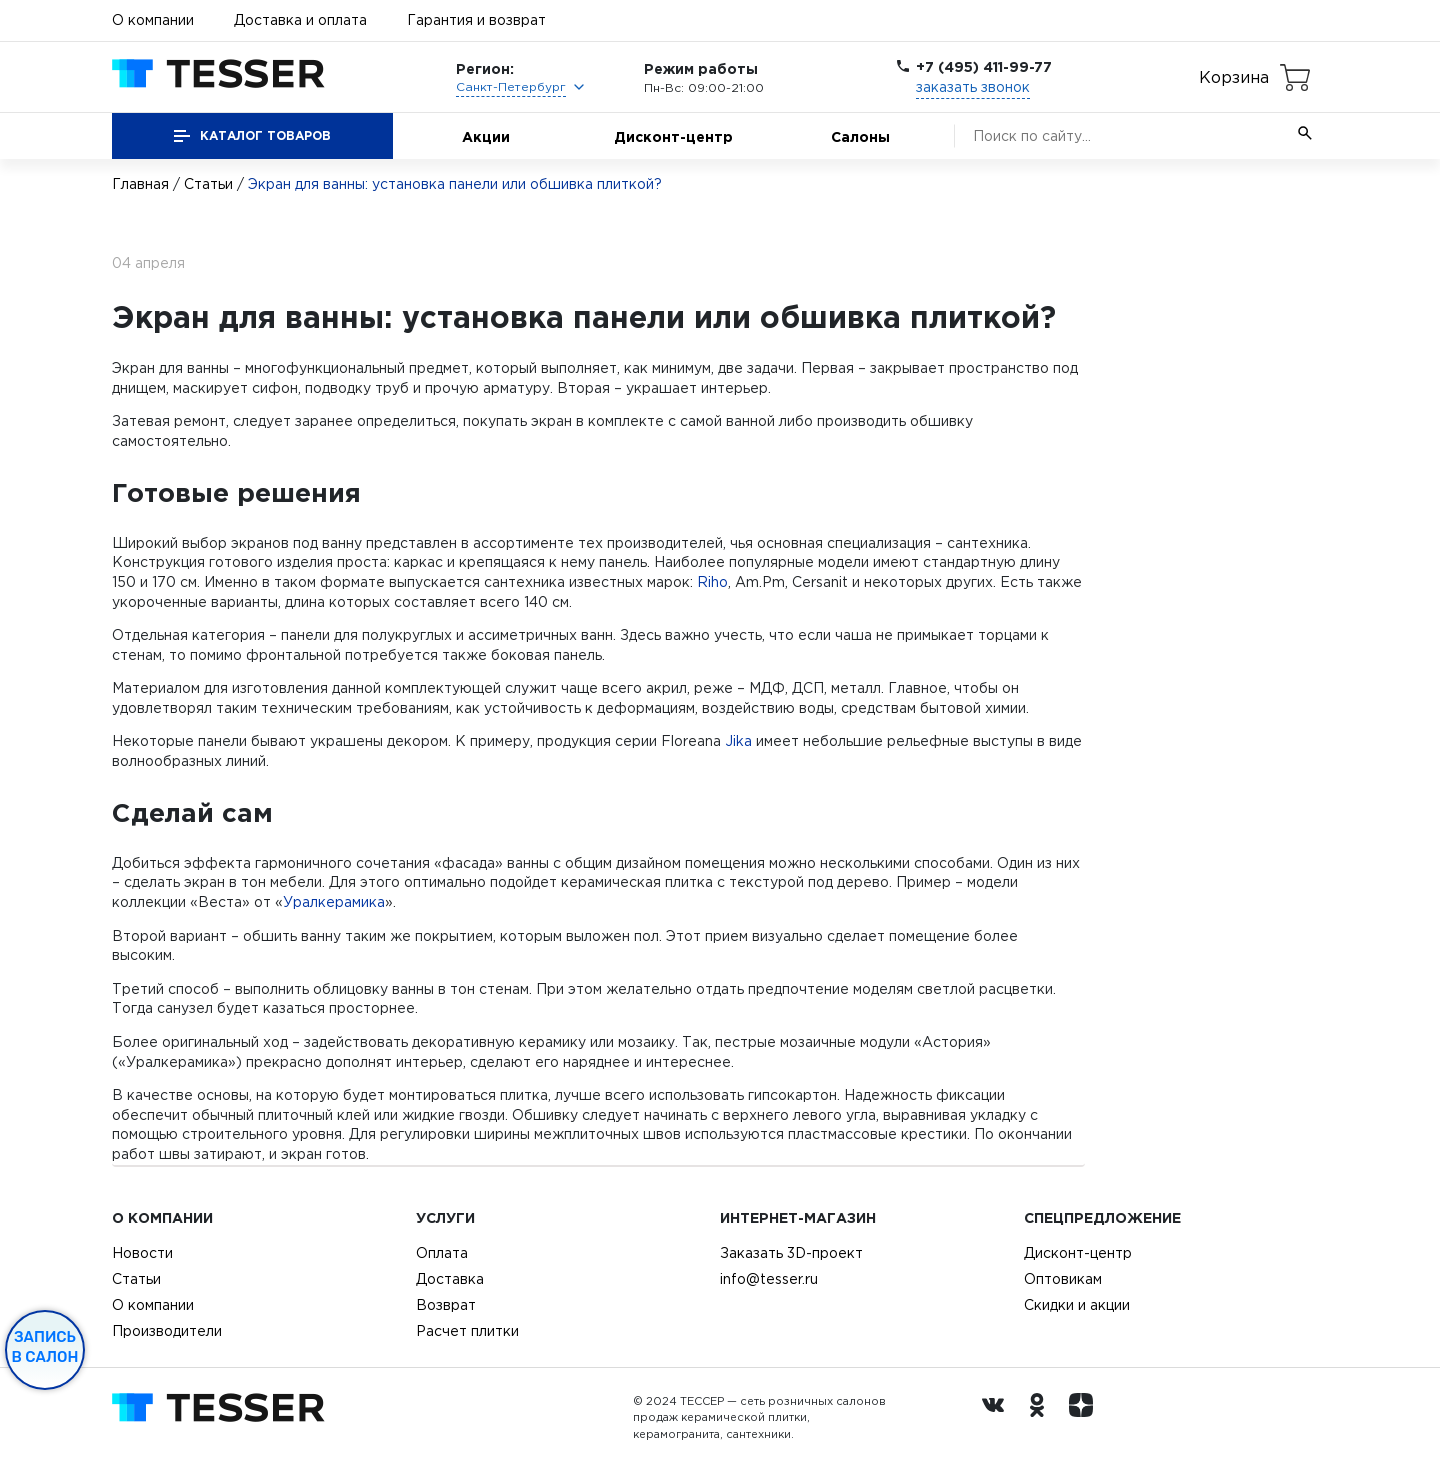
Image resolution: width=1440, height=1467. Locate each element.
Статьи (208, 184)
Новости (142, 1253)
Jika (738, 741)
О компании (153, 20)
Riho (712, 582)
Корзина (1234, 77)
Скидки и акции (1077, 1305)
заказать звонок (973, 87)
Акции (486, 136)
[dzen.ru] (1086, 1418)
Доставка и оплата (300, 20)
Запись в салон (45, 1347)
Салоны (860, 136)
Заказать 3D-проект (791, 1253)
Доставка (450, 1279)
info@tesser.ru (769, 1279)
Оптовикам (1063, 1279)
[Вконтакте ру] (998, 1418)
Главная (140, 184)
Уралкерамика (334, 902)
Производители (167, 1331)
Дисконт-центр (673, 136)
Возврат (446, 1305)
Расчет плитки (467, 1331)
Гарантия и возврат (476, 20)
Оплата (442, 1253)
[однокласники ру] (1042, 1418)
